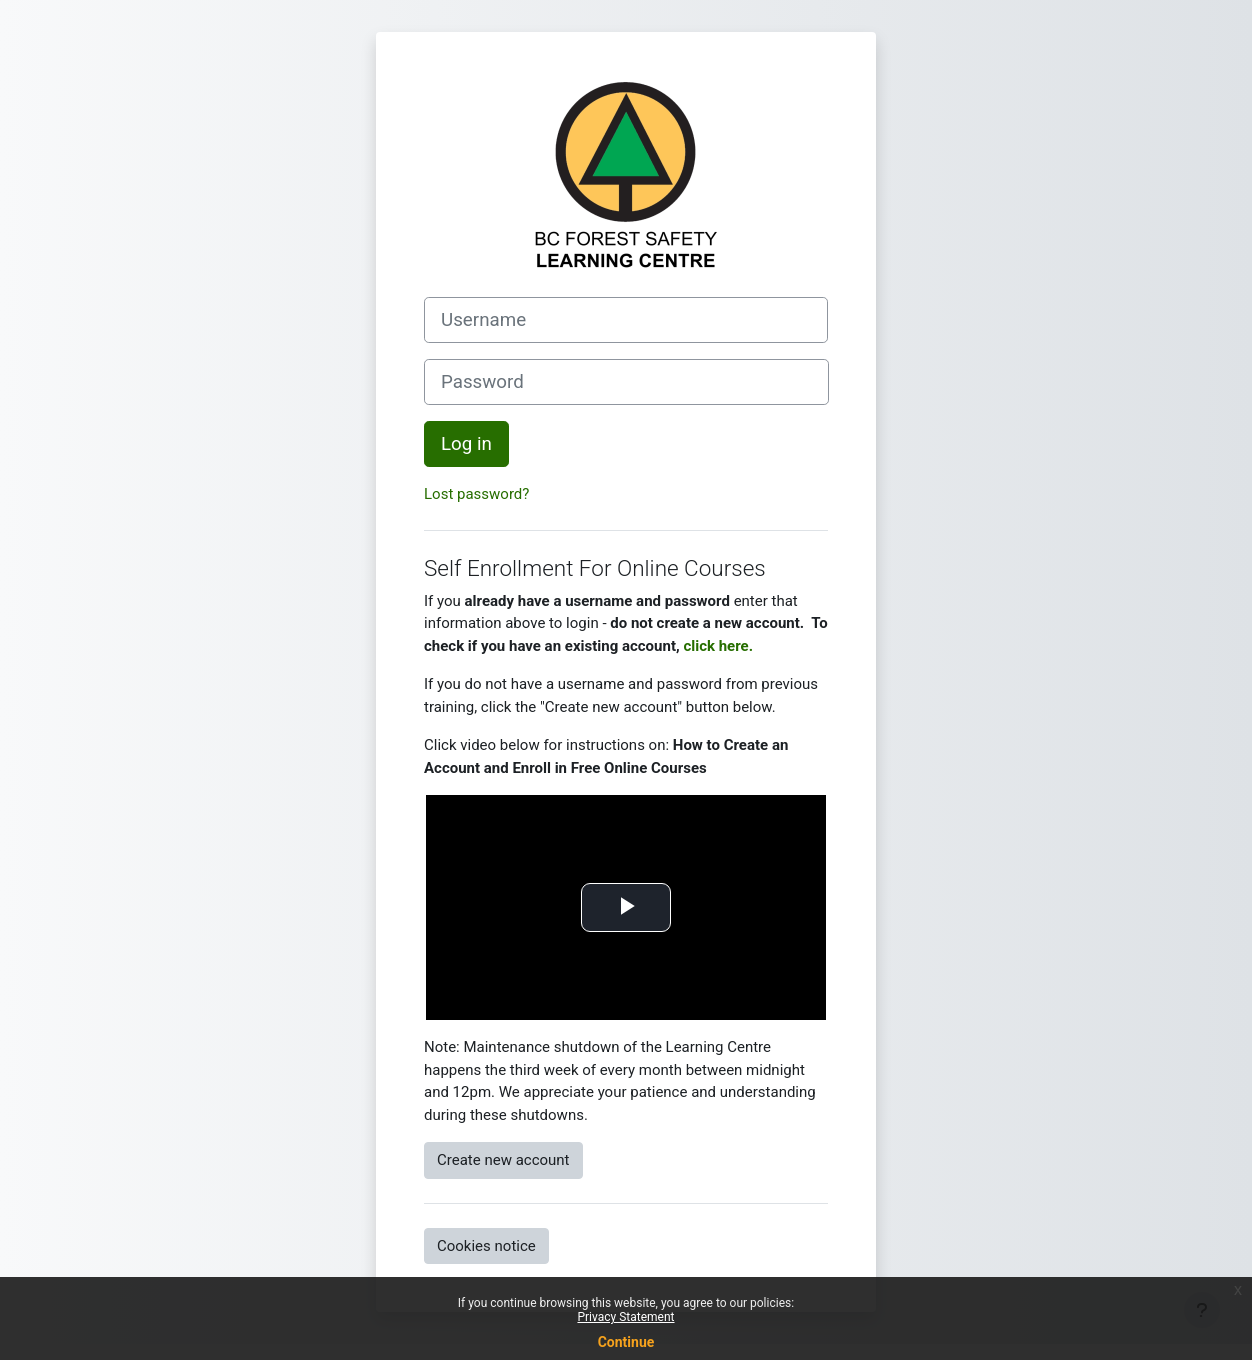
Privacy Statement (625, 1317)
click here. (718, 646)
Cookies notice (486, 1246)
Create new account (503, 1160)
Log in (466, 444)
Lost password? (476, 494)
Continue (626, 1342)
